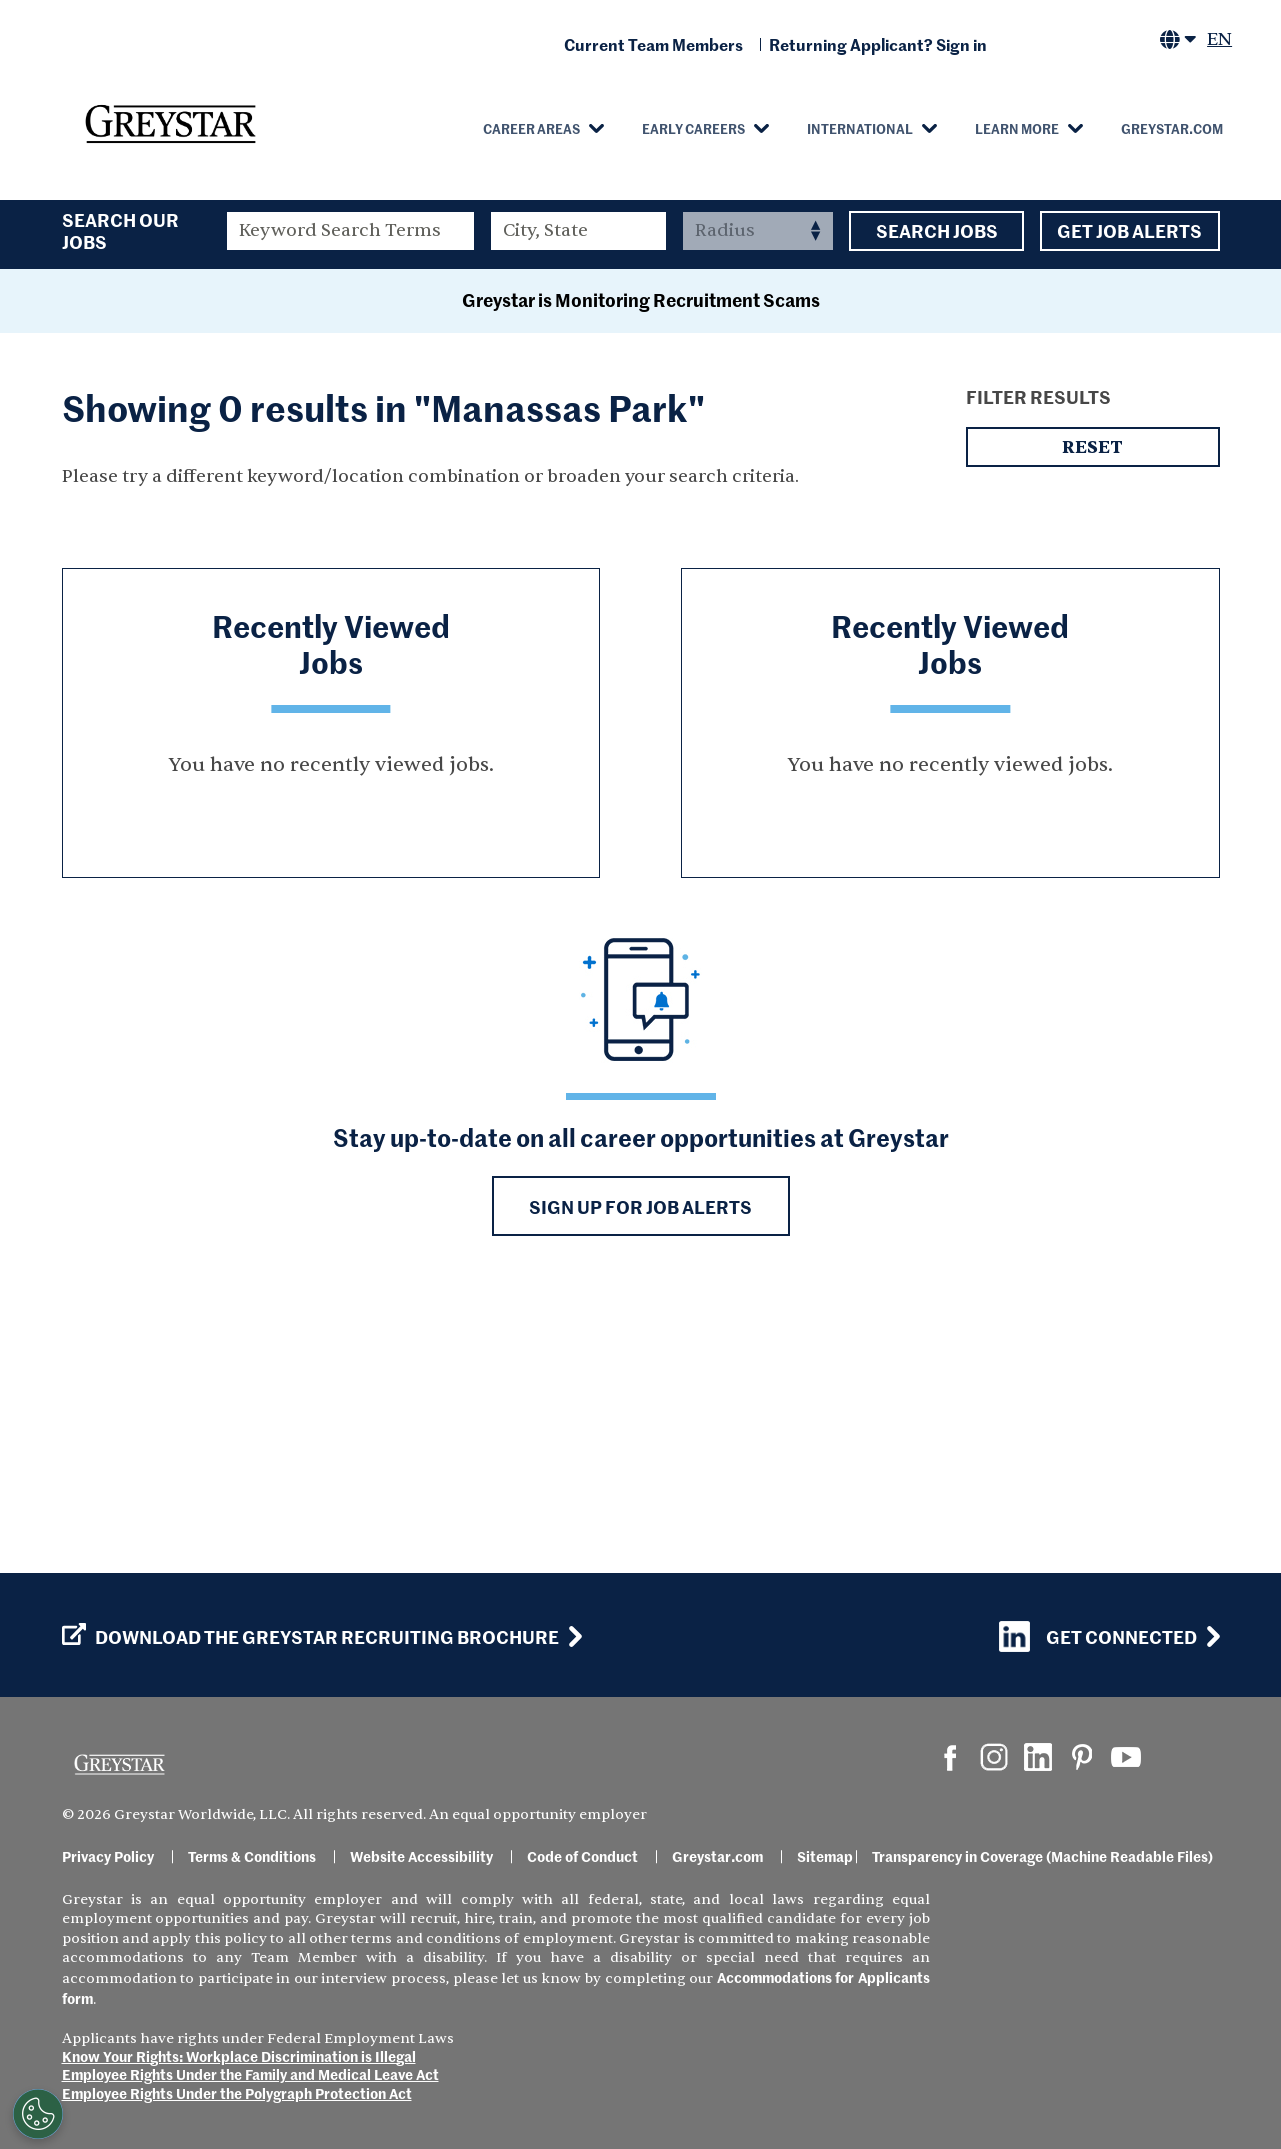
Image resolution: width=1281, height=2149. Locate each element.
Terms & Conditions (252, 1856)
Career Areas (531, 128)
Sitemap (825, 1856)
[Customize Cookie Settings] (38, 2114)
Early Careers (693, 128)
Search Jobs (936, 231)
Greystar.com (1172, 128)
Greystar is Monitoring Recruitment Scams (641, 563)
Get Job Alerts (1130, 231)
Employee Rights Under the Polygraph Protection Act (237, 2093)
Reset (1093, 711)
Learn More (1017, 128)
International (860, 128)
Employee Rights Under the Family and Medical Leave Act (250, 2074)
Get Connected (1098, 1636)
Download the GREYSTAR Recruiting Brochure (310, 1637)
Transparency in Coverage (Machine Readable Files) (1042, 1856)
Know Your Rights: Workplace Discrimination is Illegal (239, 2056)
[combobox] (578, 231)
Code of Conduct (582, 1856)
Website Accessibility (421, 1856)
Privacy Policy (108, 1856)
